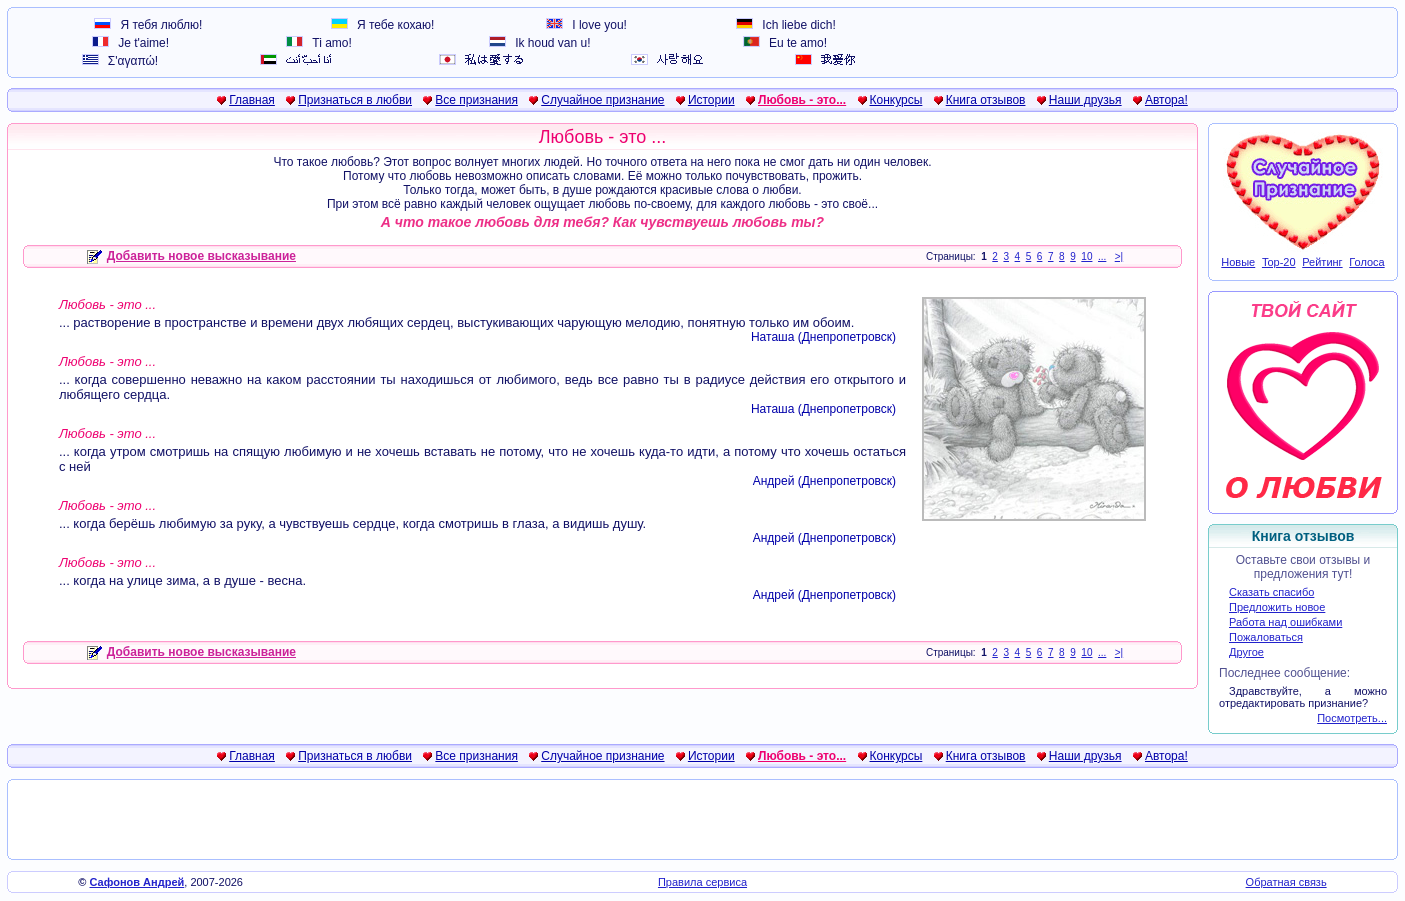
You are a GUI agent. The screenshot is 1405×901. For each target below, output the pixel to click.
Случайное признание (602, 100)
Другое (1246, 652)
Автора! (1166, 100)
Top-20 (1279, 262)
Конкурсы (896, 100)
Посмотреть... (1352, 718)
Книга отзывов (986, 100)
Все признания (476, 100)
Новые (1238, 262)
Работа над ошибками (1285, 622)
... (1102, 256)
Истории (711, 100)
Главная (252, 100)
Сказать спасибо (1271, 592)
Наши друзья (1085, 100)
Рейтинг (1322, 262)
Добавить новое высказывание (191, 256)
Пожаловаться (1266, 637)
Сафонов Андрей (137, 882)
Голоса (1366, 262)
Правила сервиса (702, 882)
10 (1086, 256)
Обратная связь (1286, 882)
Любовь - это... (802, 100)
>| (1119, 256)
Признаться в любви (355, 100)
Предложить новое (1277, 607)
